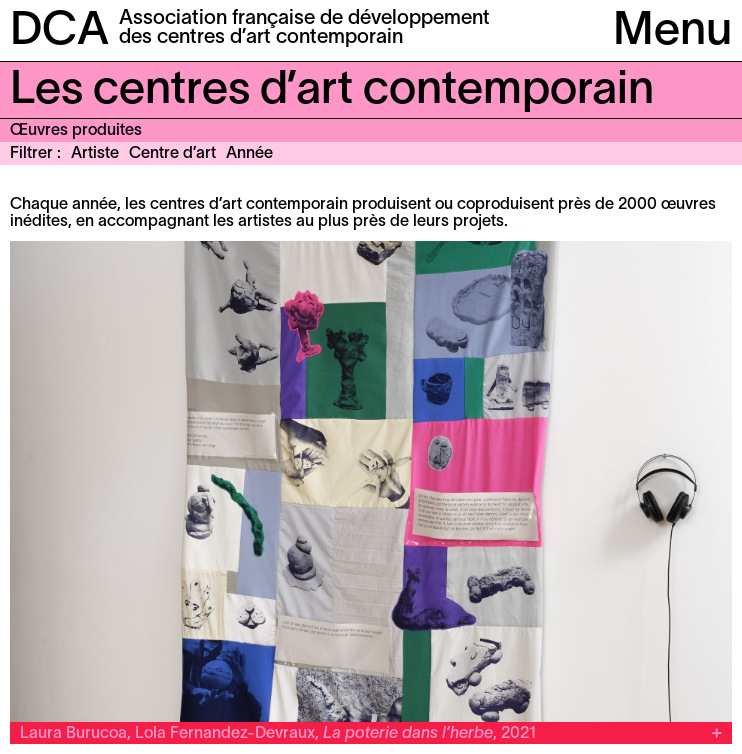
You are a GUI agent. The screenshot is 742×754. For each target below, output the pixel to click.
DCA (59, 32)
